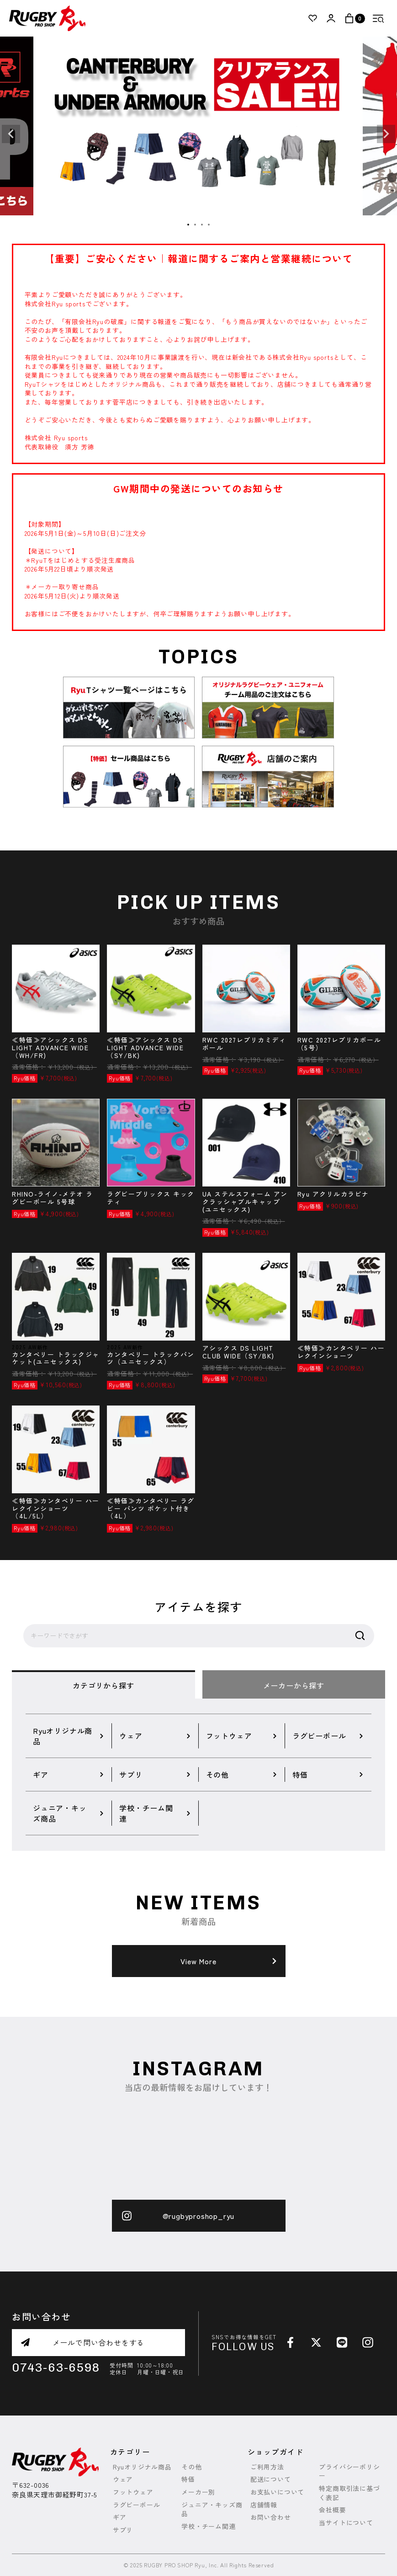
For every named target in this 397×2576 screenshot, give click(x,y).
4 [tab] (209, 225)
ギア (120, 2517)
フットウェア (133, 2492)
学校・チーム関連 (208, 2526)
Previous (11, 134)
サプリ (123, 2530)
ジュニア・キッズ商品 (211, 2509)
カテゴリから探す (103, 1685)
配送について (270, 2479)
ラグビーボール (136, 2505)
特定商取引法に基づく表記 (349, 2493)
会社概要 (332, 2510)
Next (386, 134)
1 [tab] (188, 225)
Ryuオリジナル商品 (142, 2467)
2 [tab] (195, 225)
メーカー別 (198, 2492)
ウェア (123, 2479)
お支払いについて (277, 2492)
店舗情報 (263, 2505)
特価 (188, 2479)
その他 (191, 2467)
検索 (360, 1636)
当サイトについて (346, 2522)
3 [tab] (202, 225)
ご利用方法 (267, 2467)
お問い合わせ (270, 2517)
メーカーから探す (293, 1685)
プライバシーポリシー (349, 2471)
